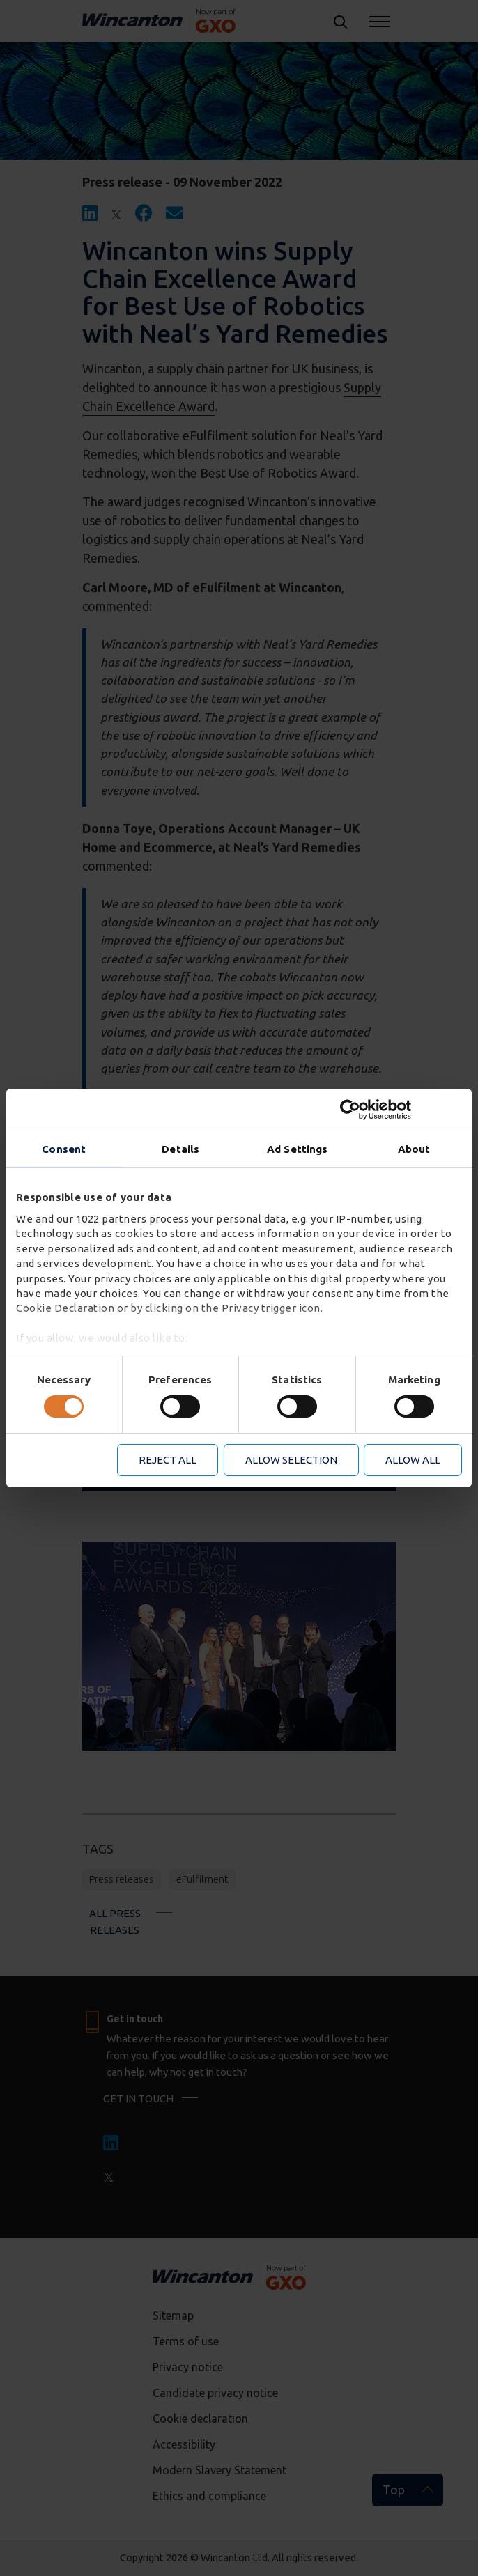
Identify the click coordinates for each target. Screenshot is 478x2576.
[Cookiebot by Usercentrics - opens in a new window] (401, 1109)
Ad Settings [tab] (297, 1149)
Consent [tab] (64, 1149)
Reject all (167, 1460)
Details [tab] (180, 1149)
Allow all (412, 1460)
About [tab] (414, 1149)
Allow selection (291, 1460)
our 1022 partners (101, 1219)
